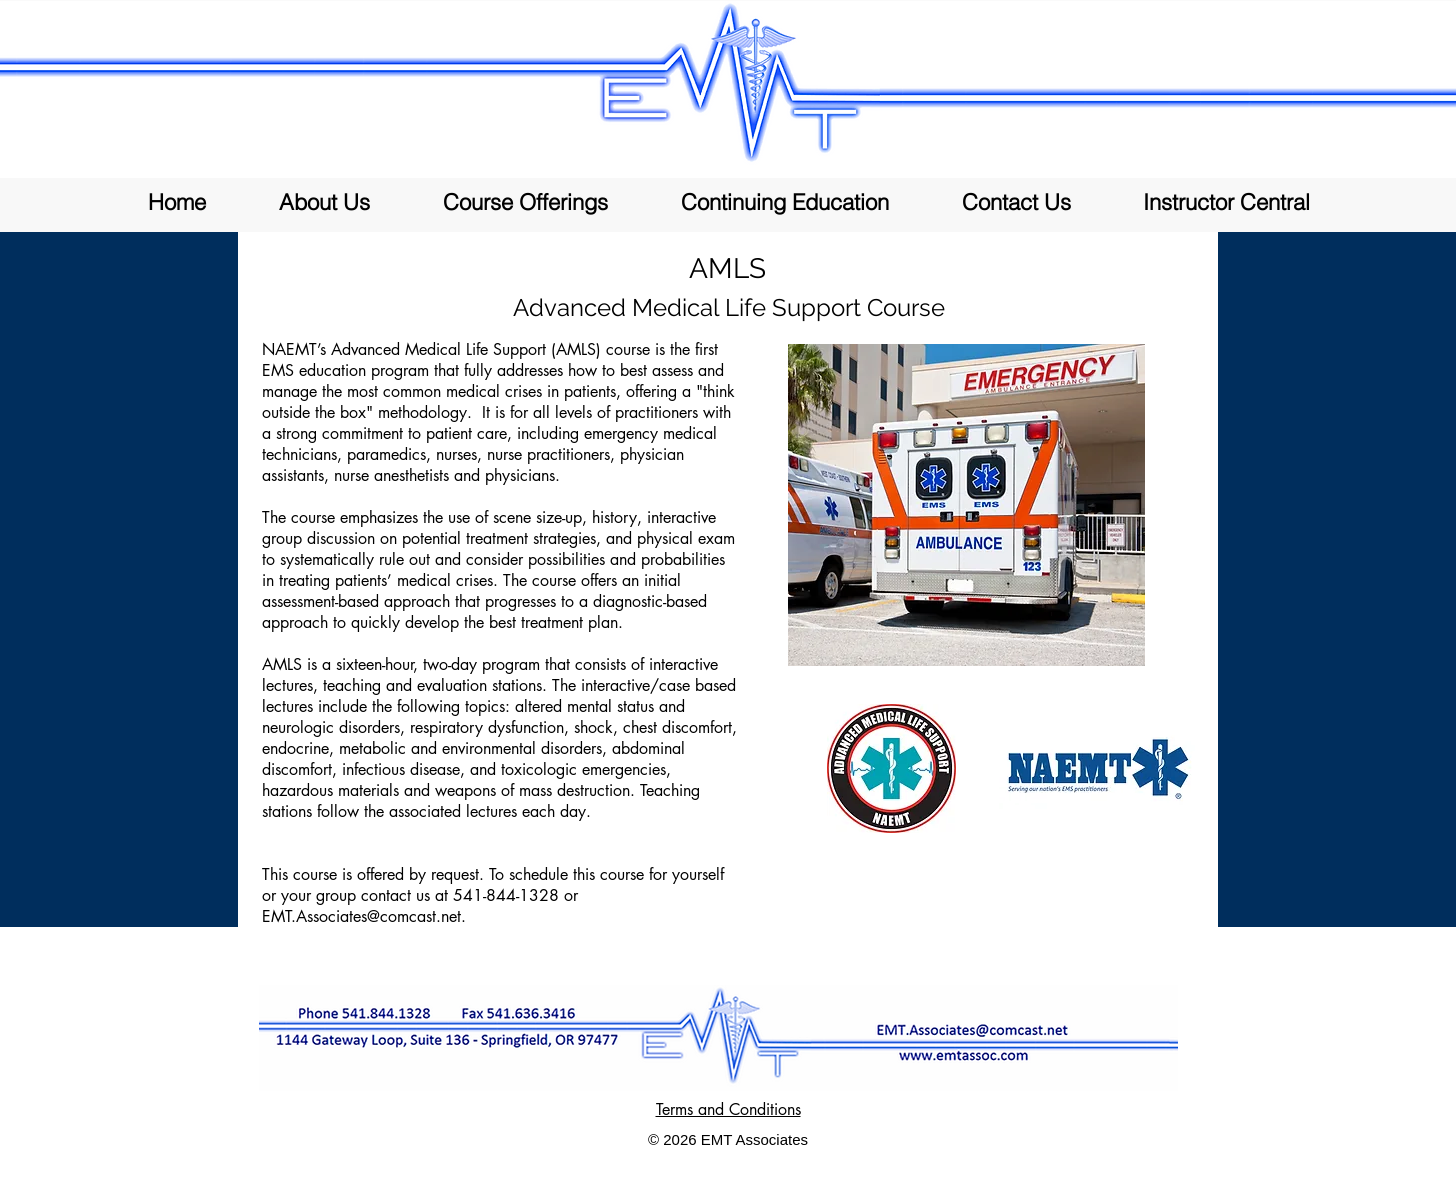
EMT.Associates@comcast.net (361, 916)
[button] (525, 202)
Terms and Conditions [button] (728, 1109)
